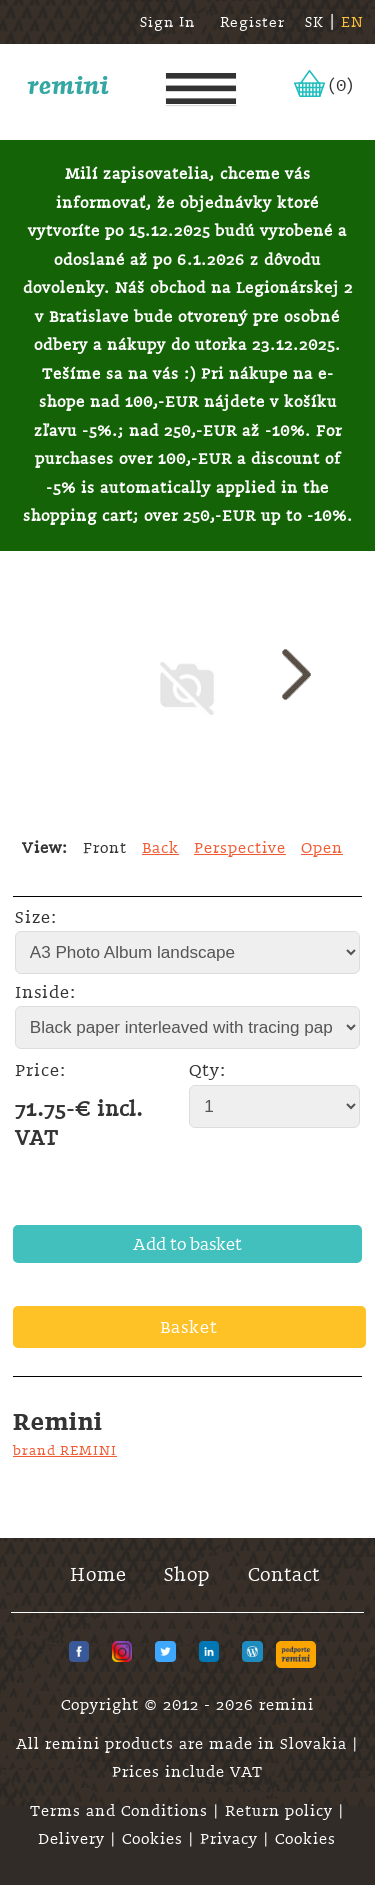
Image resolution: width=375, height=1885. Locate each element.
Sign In (167, 22)
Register (252, 22)
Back (160, 848)
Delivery (74, 1839)
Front (105, 848)
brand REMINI (65, 1450)
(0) (341, 85)
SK (314, 22)
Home (98, 1574)
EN (352, 22)
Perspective (240, 848)
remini (68, 85)
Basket (189, 1327)
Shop (187, 1574)
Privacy (231, 1839)
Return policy (281, 1811)
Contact (284, 1574)
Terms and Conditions (121, 1811)
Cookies (155, 1839)
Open (322, 848)
